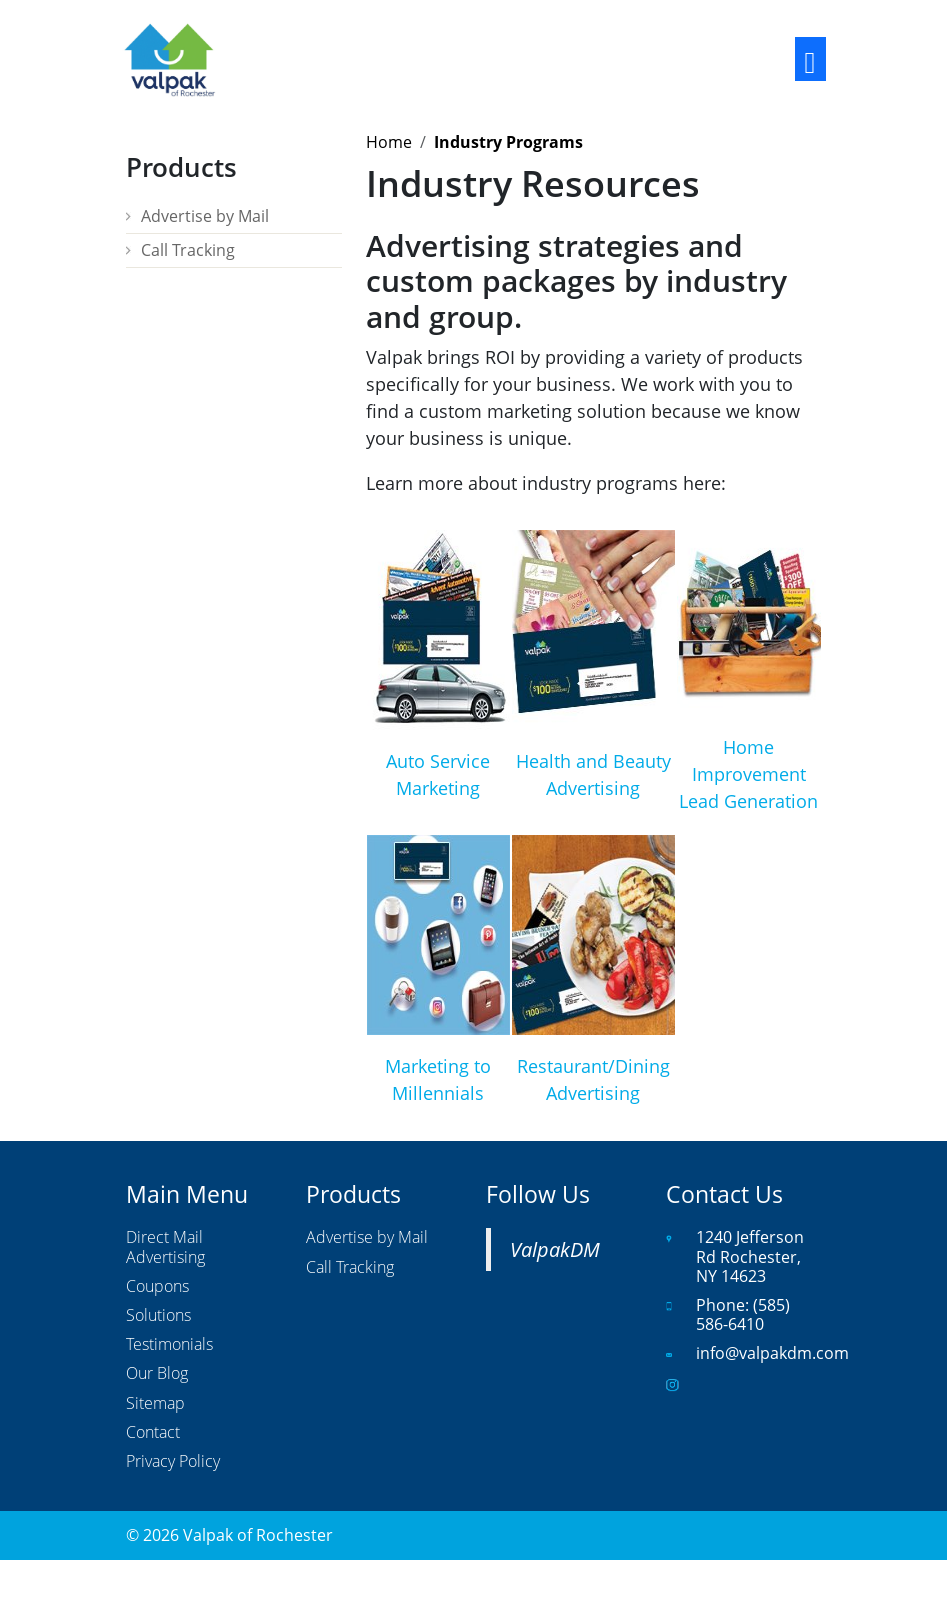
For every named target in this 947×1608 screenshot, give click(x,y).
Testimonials (169, 1345)
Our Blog (157, 1374)
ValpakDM (555, 1249)
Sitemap (155, 1404)
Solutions (158, 1316)
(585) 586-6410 (743, 1314)
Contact (153, 1433)
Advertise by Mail (205, 216)
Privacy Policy (173, 1462)
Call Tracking (188, 250)
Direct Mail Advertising (165, 1247)
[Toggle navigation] (810, 59)
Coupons (157, 1287)
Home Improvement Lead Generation (748, 774)
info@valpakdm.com (772, 1353)
